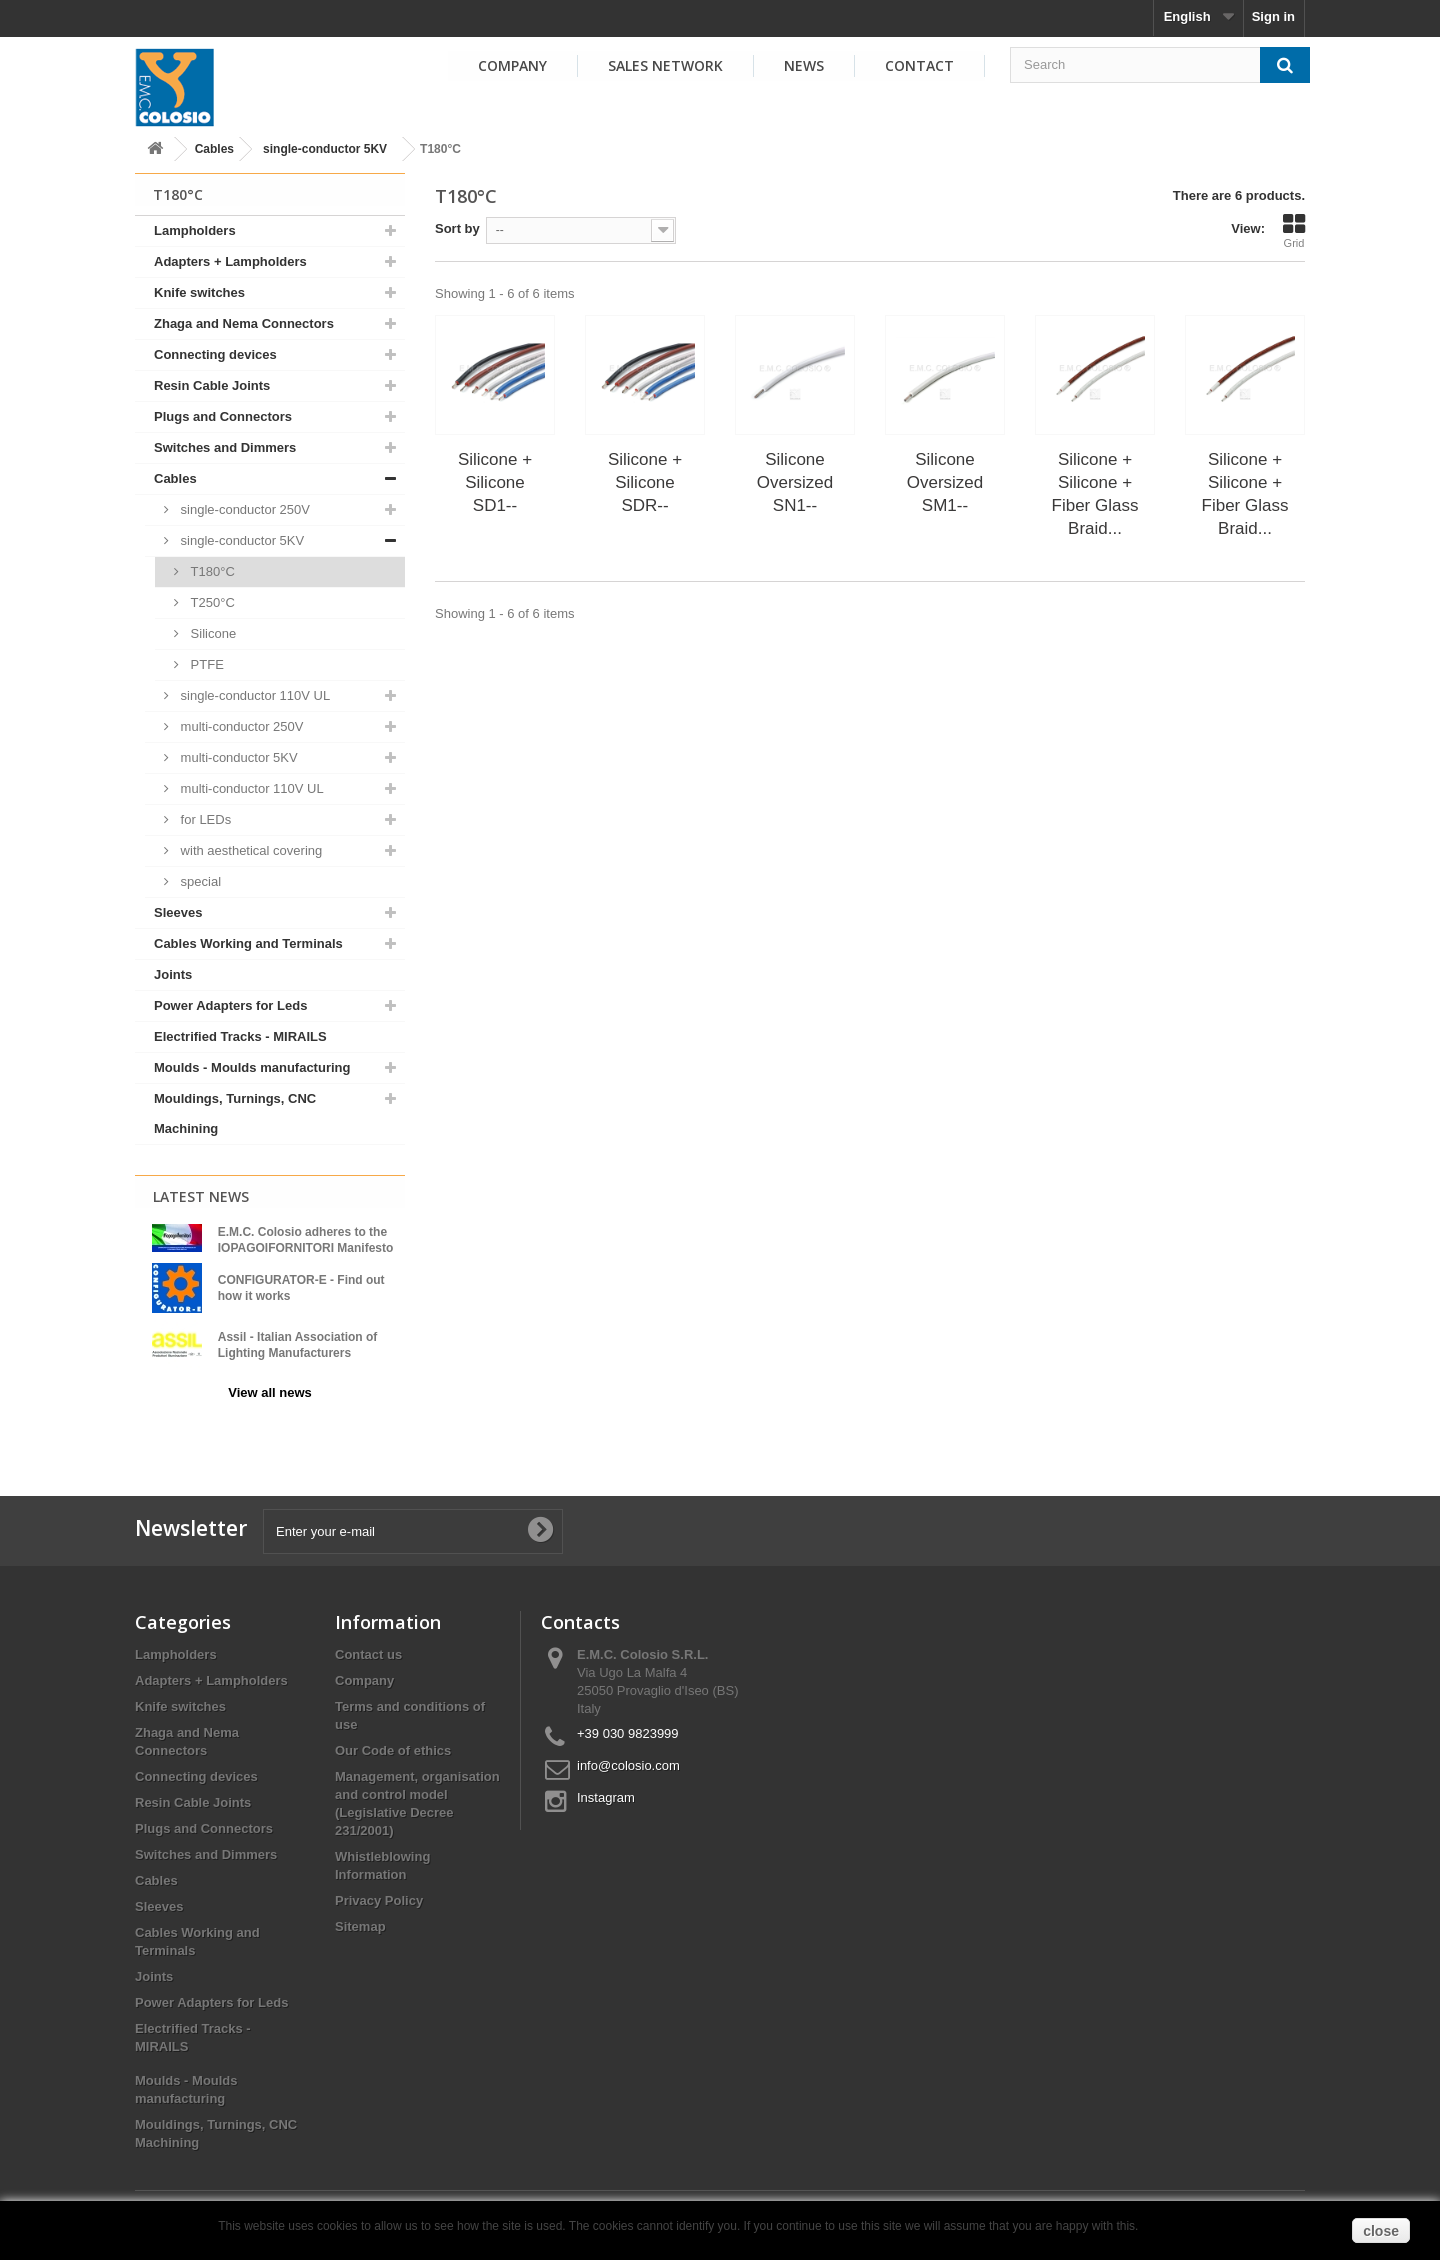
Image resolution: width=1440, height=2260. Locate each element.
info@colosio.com (628, 1756)
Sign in (1273, 16)
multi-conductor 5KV (237, 757)
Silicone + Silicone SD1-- (495, 482)
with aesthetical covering (249, 850)
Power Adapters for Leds (230, 1005)
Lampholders (195, 230)
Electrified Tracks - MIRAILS (240, 1036)
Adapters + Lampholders (230, 261)
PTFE (205, 664)
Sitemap (360, 1917)
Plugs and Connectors (223, 416)
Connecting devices (215, 354)
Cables (214, 149)
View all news (270, 1392)
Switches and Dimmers (225, 447)
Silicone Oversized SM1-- (945, 482)
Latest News (201, 1196)
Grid (1294, 231)
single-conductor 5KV (325, 149)
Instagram (606, 1788)
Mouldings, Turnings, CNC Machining (235, 1113)
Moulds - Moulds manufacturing (252, 1067)
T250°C (211, 602)
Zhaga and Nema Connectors (244, 323)
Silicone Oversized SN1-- (795, 482)
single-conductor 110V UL (253, 695)
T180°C (211, 571)
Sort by (457, 228)
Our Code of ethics (393, 1741)
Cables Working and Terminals (248, 943)
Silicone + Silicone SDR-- (645, 482)
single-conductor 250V (243, 509)
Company (512, 65)
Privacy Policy (379, 1891)
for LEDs (204, 819)
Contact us (368, 1645)
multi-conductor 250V (240, 726)
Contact (919, 65)
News (804, 65)
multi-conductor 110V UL (250, 788)
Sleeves (178, 912)
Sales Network (665, 65)
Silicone (211, 633)
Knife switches (199, 292)
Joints (173, 974)
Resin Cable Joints (212, 385)
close (1381, 2231)
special (199, 881)
